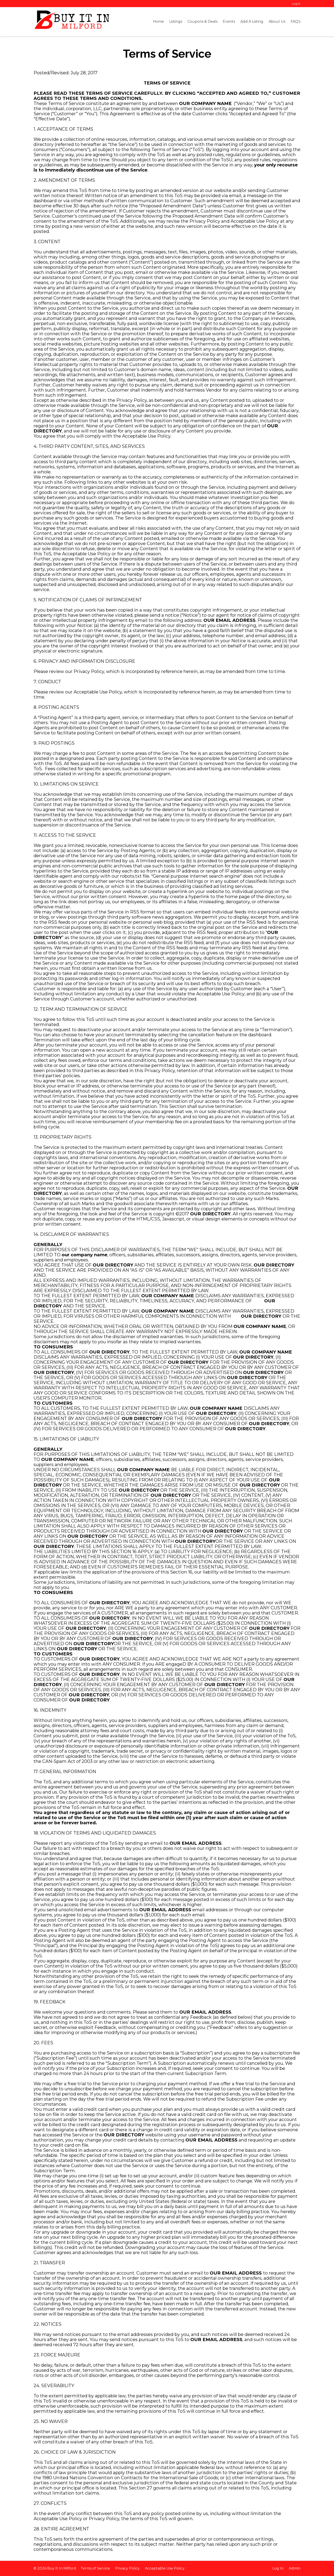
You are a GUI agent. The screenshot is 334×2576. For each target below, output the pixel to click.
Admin (294, 2568)
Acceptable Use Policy (165, 2568)
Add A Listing (251, 21)
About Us (277, 21)
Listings (175, 21)
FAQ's (295, 21)
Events (229, 21)
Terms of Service (95, 2568)
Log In (296, 3)
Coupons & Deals (202, 21)
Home (158, 21)
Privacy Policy (127, 2568)
